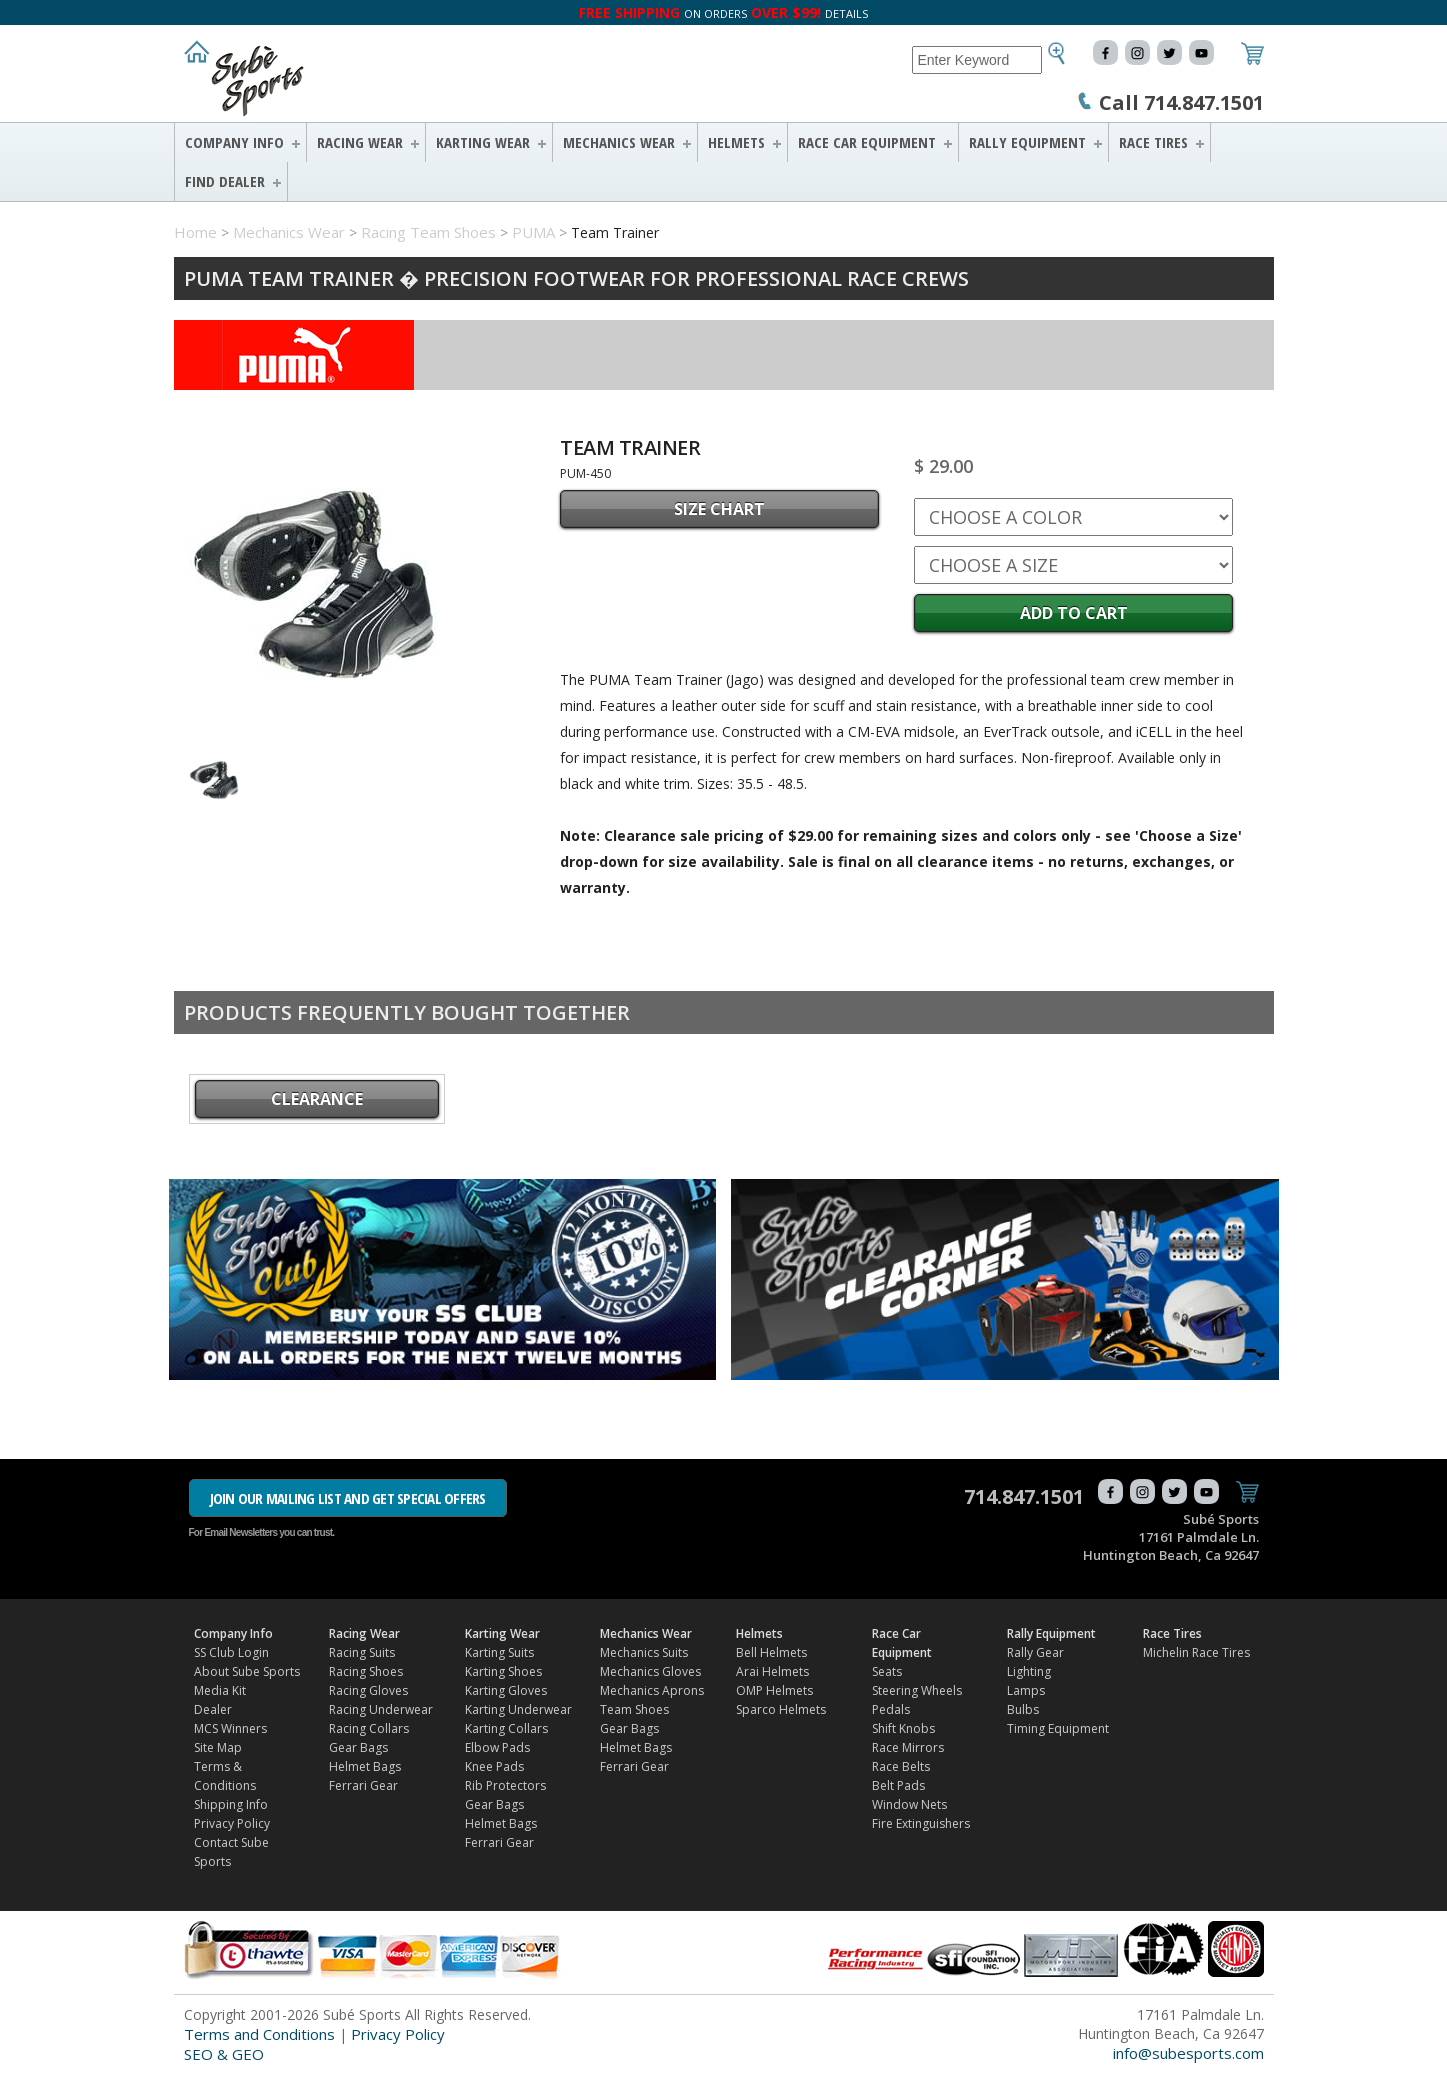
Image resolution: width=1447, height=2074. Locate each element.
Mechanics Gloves (650, 1671)
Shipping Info (231, 1804)
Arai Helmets (772, 1671)
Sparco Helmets (781, 1709)
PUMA (533, 232)
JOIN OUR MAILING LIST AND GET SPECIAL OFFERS (348, 1498)
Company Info (234, 142)
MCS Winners (230, 1728)
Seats (887, 1671)
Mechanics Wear (619, 142)
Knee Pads (494, 1766)
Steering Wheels (917, 1690)
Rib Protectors (505, 1785)
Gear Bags (358, 1747)
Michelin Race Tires (1196, 1652)
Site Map (218, 1747)
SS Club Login (231, 1652)
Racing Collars (369, 1728)
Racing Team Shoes (428, 232)
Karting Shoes (503, 1671)
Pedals (891, 1709)
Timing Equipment (1058, 1728)
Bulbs (1023, 1709)
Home (195, 232)
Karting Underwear (518, 1709)
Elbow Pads (497, 1747)
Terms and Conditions (259, 2034)
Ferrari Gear (363, 1785)
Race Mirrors (908, 1747)
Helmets (736, 142)
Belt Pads (898, 1785)
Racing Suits (362, 1652)
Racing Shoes (366, 1671)
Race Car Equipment (867, 142)
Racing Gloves (368, 1690)
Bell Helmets (771, 1652)
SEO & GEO (224, 2054)
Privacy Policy (232, 1823)
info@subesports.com (1188, 2053)
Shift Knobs (903, 1728)
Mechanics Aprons (652, 1690)
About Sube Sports (247, 1671)
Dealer (213, 1709)
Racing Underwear (381, 1709)
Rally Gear (1035, 1652)
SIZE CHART (719, 509)
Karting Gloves (506, 1690)
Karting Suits (499, 1652)
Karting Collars (506, 1728)
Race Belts (901, 1766)
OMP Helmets (774, 1690)
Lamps (1026, 1690)
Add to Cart (1074, 613)
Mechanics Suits (644, 1652)
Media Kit (220, 1690)
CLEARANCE (317, 1099)
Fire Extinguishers (921, 1823)
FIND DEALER (225, 181)
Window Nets (909, 1804)
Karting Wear (483, 142)
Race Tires (1153, 142)
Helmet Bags (365, 1766)
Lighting (1029, 1671)
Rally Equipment (1027, 142)
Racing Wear (360, 142)
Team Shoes (634, 1709)
